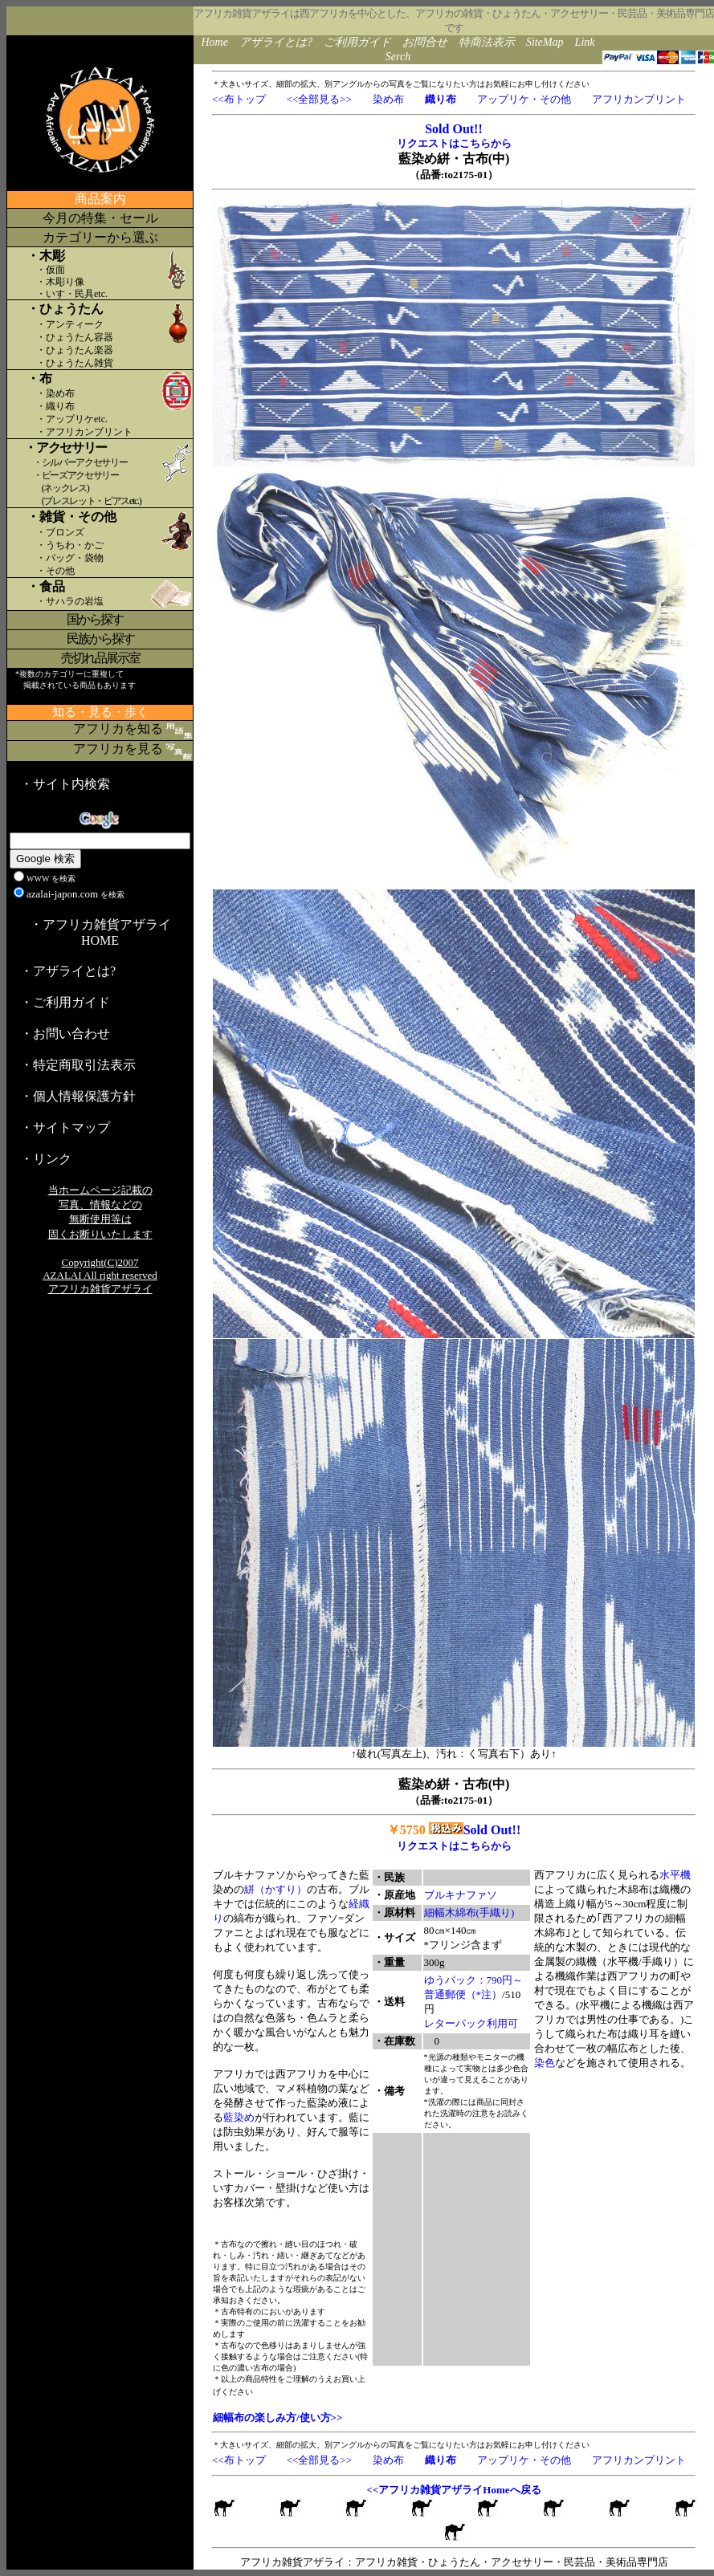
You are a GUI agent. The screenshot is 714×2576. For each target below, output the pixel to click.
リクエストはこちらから (454, 143)
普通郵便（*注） (463, 1994)
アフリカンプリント (639, 99)
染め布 (388, 99)
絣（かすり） (275, 1889)
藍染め (239, 2117)
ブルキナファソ (460, 1895)
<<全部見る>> (319, 99)
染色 (544, 2063)
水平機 (675, 1875)
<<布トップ (239, 99)
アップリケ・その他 (524, 99)
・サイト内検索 (65, 784)
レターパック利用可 (471, 2023)
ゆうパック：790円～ (474, 1980)
